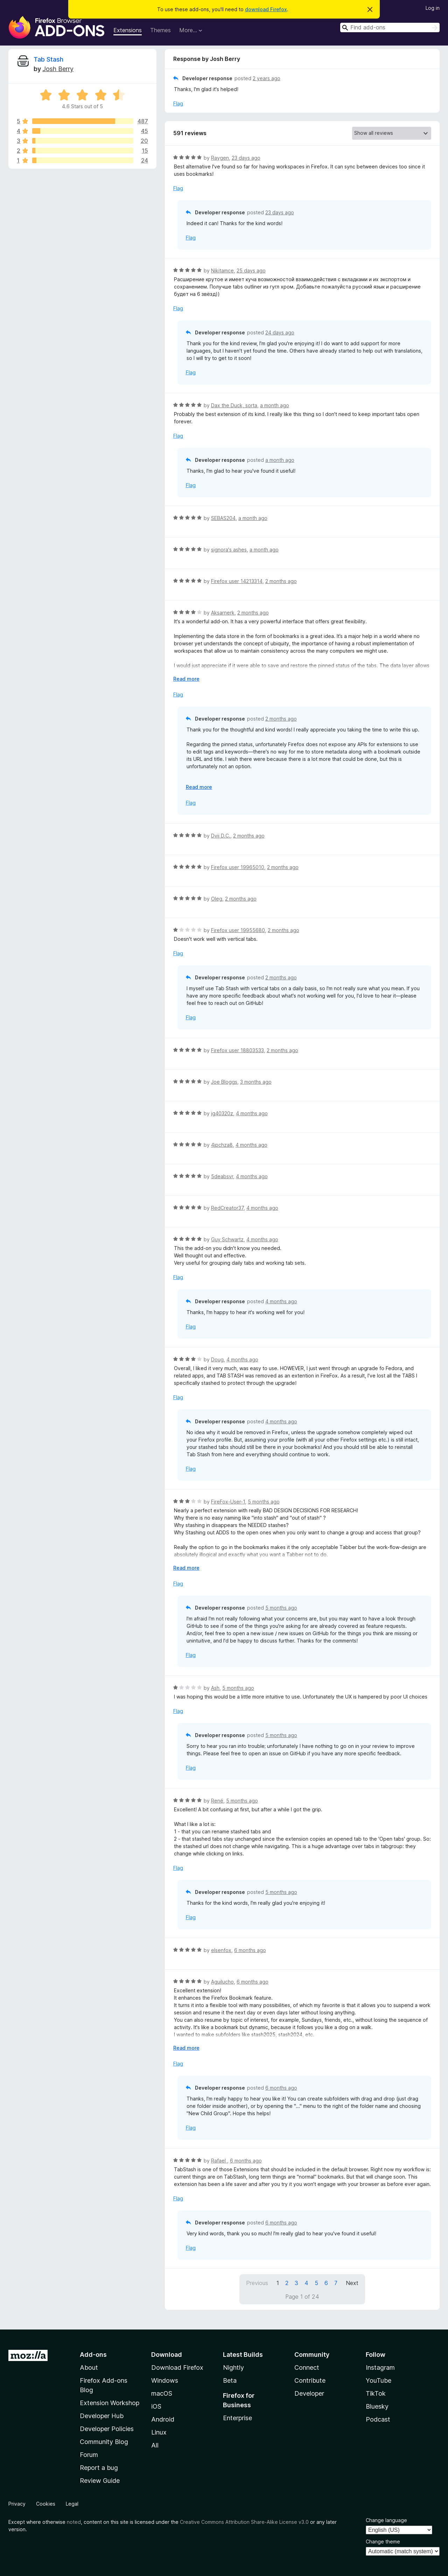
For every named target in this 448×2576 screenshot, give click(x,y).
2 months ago (281, 581)
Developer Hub (102, 2415)
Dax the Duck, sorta (234, 405)
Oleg (216, 899)
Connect (306, 2367)
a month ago (274, 405)
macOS (161, 2393)
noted (74, 2522)
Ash (215, 1688)
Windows (164, 2380)
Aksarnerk (222, 613)
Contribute (310, 2380)
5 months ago (264, 1502)
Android (162, 2419)
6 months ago (250, 1950)
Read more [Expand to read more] (186, 679)
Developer (309, 2393)
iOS (156, 2406)
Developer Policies (107, 2428)
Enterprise (237, 2418)
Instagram (380, 2367)
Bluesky (377, 2406)
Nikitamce (222, 270)
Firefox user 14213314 (236, 581)
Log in (433, 8)
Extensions (127, 30)
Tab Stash (48, 59)
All (155, 2445)
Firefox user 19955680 (238, 930)
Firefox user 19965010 (237, 867)
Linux (159, 2432)
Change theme (383, 2541)
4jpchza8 (222, 1145)
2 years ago (266, 78)
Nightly (233, 2367)
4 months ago (252, 1113)
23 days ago (246, 158)
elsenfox (221, 1950)
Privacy (17, 2504)
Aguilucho (222, 1982)
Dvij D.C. (220, 836)
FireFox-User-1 (228, 1502)
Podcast (378, 2419)
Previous (257, 2282)
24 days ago (279, 332)
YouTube (378, 2380)
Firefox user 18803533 (237, 1050)
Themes (160, 30)
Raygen (220, 158)
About (89, 2367)
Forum (89, 2454)
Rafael (219, 2161)
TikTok (376, 2393)
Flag (178, 103)
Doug (217, 1359)
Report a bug (99, 2467)
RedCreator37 (227, 1208)
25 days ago (251, 270)
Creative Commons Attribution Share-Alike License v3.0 (244, 2522)
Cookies (45, 2504)
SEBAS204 (223, 518)
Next (352, 2282)
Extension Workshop (109, 2403)
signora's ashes (229, 550)
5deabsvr (222, 1176)
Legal (72, 2504)
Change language (386, 2520)
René (217, 1801)
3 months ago (256, 1082)
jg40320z (222, 1113)
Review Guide (100, 2480)
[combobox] (390, 27)
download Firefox (266, 9)
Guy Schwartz (227, 1239)
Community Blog (104, 2441)
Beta (230, 2380)
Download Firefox (177, 2367)
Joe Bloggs (224, 1082)
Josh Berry (58, 68)
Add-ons (93, 2354)
